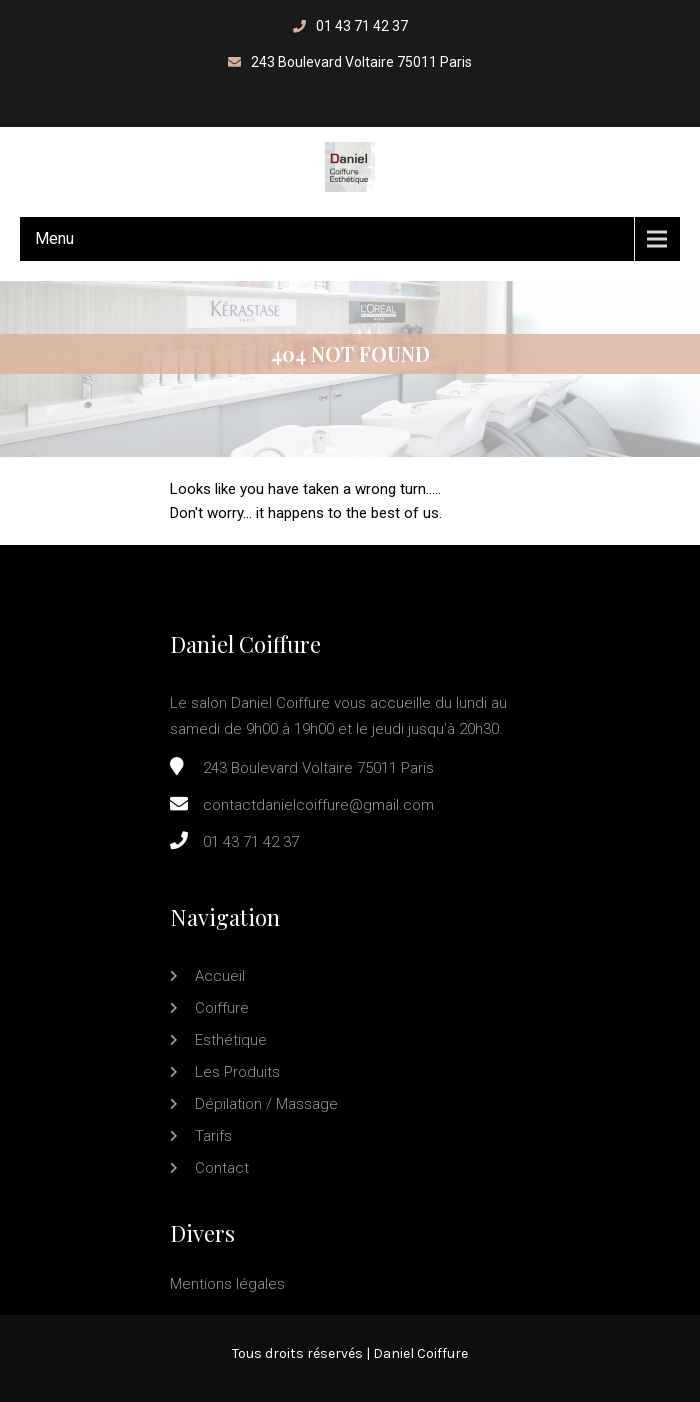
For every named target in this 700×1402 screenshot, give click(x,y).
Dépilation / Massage (266, 1104)
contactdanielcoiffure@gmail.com (318, 805)
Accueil (220, 976)
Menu (54, 238)
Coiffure (222, 1008)
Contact (222, 1168)
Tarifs (213, 1136)
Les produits (237, 1072)
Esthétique (231, 1040)
